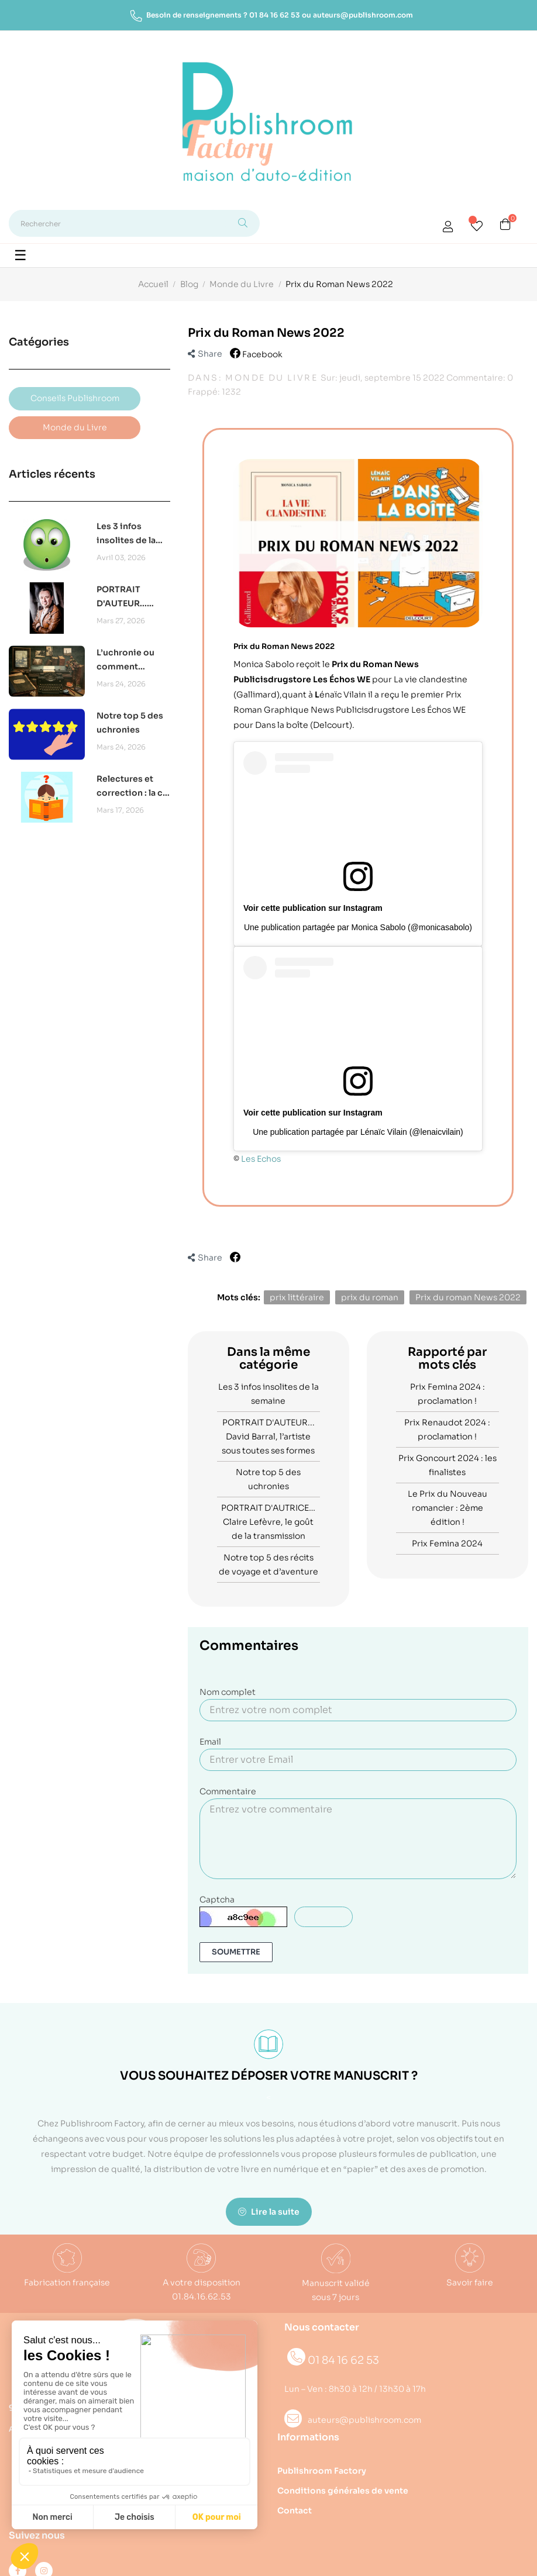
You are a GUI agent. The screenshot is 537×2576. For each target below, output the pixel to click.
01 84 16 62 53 (274, 15)
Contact (294, 2510)
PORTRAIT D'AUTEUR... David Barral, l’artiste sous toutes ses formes (124, 597)
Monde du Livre (271, 377)
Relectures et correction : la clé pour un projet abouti (133, 787)
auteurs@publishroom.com (363, 15)
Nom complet (227, 1692)
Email (210, 1741)
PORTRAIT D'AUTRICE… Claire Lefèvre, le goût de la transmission (268, 1522)
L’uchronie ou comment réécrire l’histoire (125, 660)
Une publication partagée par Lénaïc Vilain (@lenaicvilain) (358, 1132)
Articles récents (52, 474)
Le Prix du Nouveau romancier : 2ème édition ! (447, 1508)
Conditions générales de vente (342, 2490)
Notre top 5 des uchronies (130, 722)
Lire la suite (269, 2211)
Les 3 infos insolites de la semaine (126, 534)
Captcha (217, 1899)
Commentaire (227, 1791)
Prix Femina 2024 (447, 1543)
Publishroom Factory (321, 2470)
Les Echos (261, 1159)
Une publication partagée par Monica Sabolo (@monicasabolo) (358, 927)
